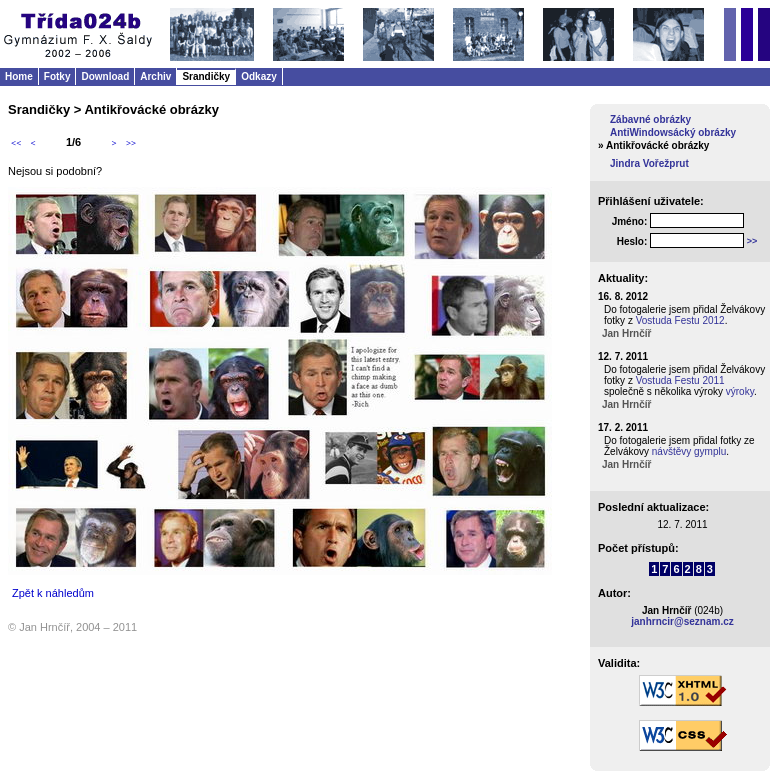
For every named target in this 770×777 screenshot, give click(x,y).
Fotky (57, 76)
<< (16, 143)
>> (131, 143)
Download (105, 76)
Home (19, 76)
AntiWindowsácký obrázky (673, 132)
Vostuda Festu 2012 (680, 320)
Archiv (155, 76)
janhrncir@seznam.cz (682, 621)
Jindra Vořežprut (649, 163)
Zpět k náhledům (53, 593)
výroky (740, 391)
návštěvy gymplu (689, 451)
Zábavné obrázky (650, 119)
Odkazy (259, 76)
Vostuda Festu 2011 (680, 380)
